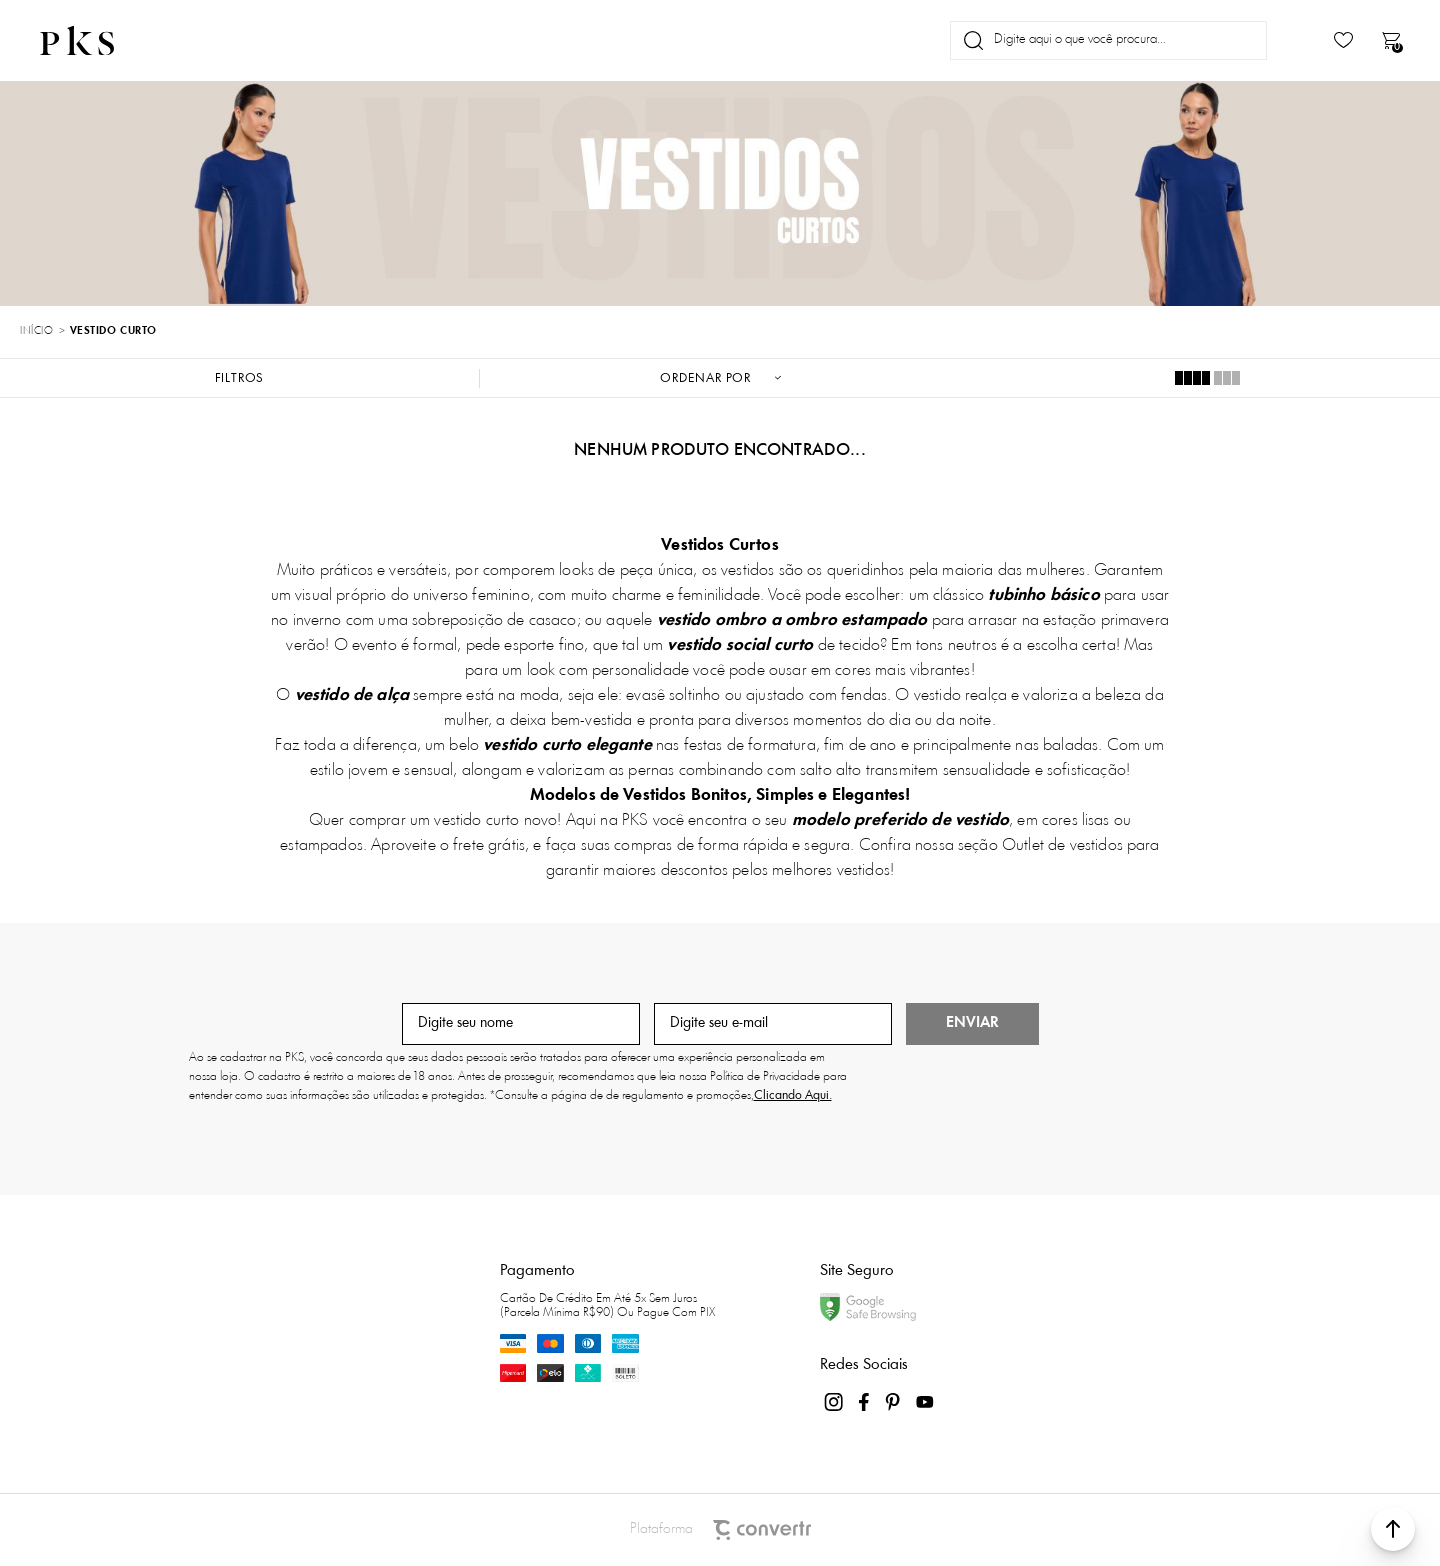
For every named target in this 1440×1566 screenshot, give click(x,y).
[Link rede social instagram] (835, 1402)
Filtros (240, 378)
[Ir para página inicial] (36, 332)
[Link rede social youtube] (925, 1402)
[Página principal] (94, 40)
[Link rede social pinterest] (895, 1402)
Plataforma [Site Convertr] (720, 1530)
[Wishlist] (1343, 40)
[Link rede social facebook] (865, 1402)
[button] (1393, 1529)
